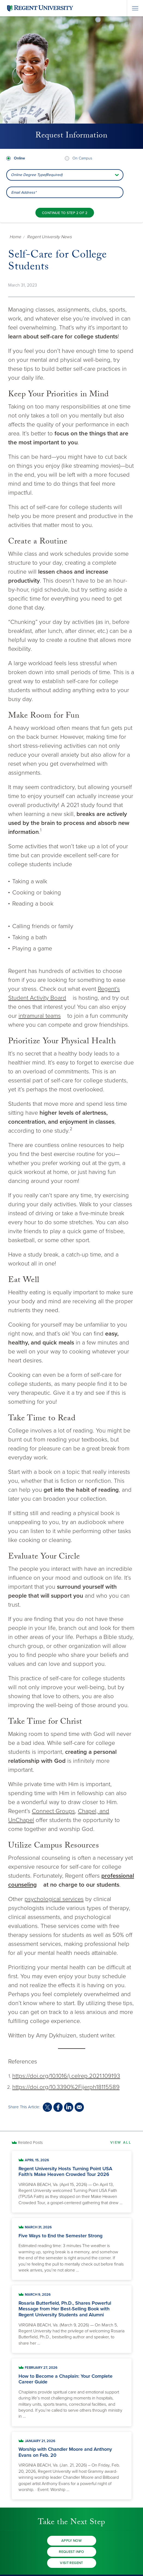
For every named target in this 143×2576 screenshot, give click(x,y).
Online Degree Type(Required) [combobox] (36, 174)
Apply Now (71, 2541)
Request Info (71, 2552)
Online (19, 158)
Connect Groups (53, 1811)
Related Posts (30, 2142)
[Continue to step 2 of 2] (64, 213)
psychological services (54, 1899)
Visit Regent (71, 2563)
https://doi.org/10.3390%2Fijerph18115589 (66, 2087)
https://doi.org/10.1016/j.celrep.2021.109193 (66, 2075)
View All (121, 2142)
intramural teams (40, 1015)
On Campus (82, 158)
